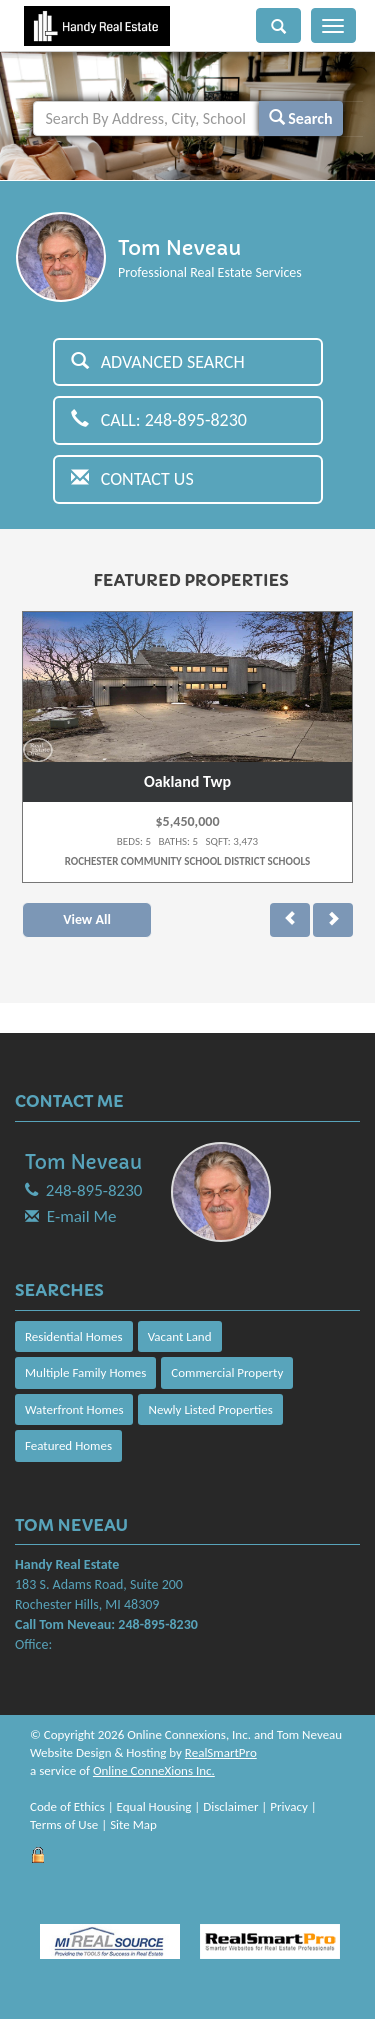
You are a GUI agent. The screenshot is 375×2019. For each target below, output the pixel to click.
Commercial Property (227, 1372)
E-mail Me (82, 1216)
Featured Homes (68, 1445)
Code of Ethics (67, 1806)
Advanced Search (158, 362)
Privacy (289, 1806)
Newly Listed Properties (210, 1409)
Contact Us (132, 479)
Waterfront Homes (74, 1409)
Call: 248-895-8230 (159, 420)
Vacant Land (180, 1336)
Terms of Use (64, 1824)
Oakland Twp (187, 781)
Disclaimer (230, 1806)
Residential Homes (74, 1336)
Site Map (133, 1824)
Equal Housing (154, 1806)
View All (87, 919)
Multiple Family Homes (85, 1372)
